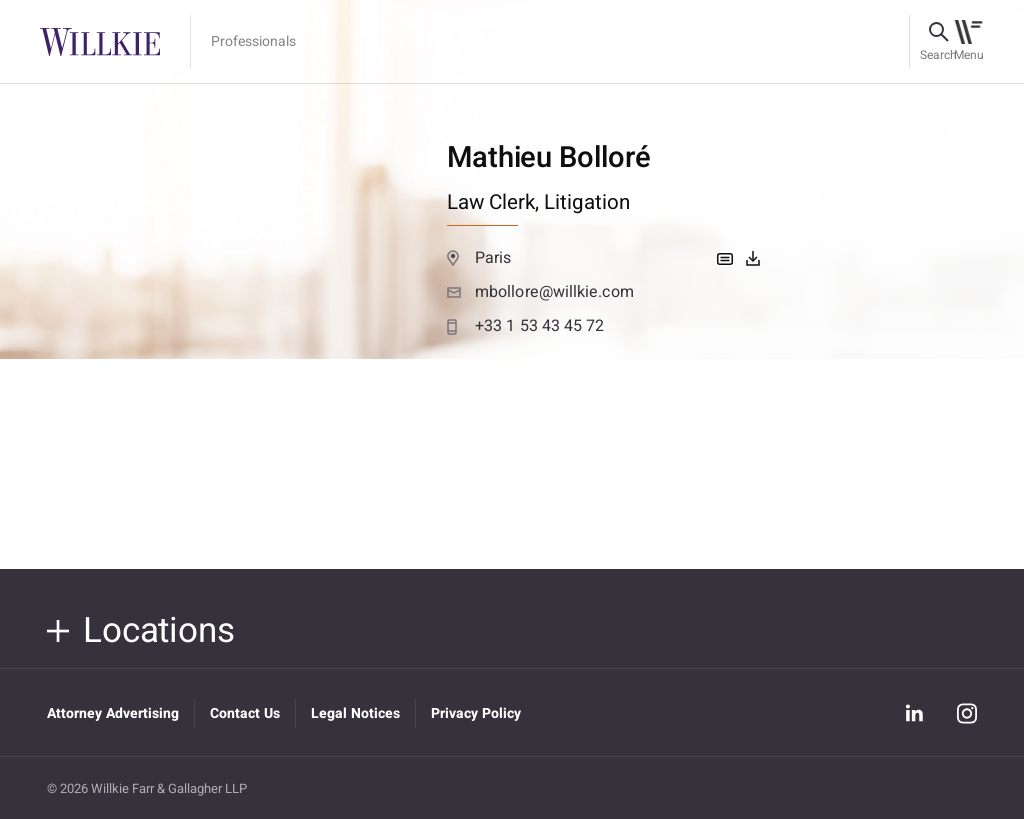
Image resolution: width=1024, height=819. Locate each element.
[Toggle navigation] (968, 42)
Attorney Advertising (113, 713)
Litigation (587, 202)
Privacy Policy (476, 713)
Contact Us (245, 713)
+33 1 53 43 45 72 (526, 326)
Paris (479, 258)
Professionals (253, 42)
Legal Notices (355, 713)
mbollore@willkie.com (540, 292)
